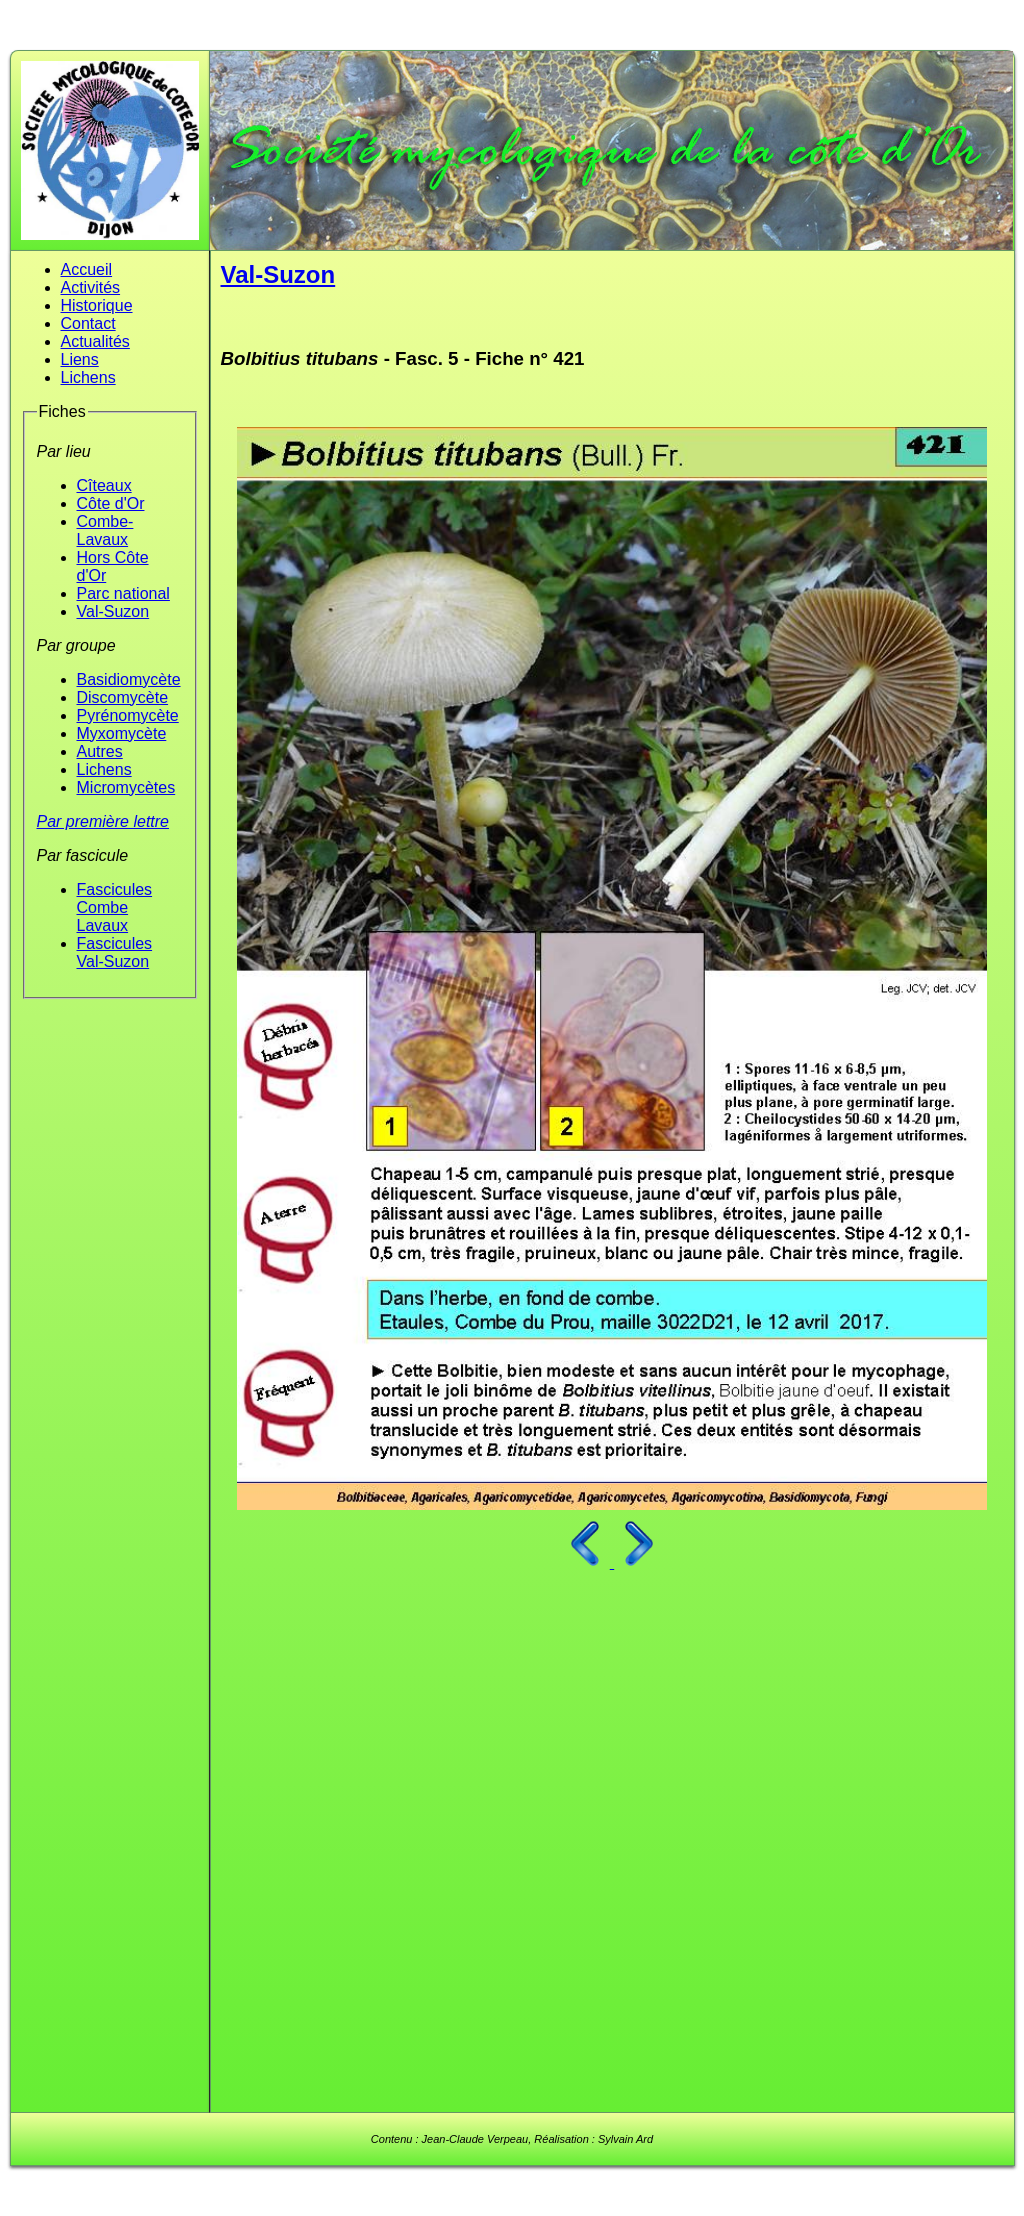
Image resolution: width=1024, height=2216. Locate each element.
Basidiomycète (129, 679)
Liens (80, 359)
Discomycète (123, 697)
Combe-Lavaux (105, 530)
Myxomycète (122, 733)
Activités (91, 287)
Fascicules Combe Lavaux (115, 907)
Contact (88, 323)
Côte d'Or (111, 503)
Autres (100, 751)
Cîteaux (104, 485)
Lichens (88, 377)
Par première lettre (103, 821)
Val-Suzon (113, 611)
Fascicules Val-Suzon (115, 952)
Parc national (123, 593)
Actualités (95, 341)
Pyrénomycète (128, 715)
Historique (97, 305)
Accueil (87, 269)
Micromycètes (126, 787)
